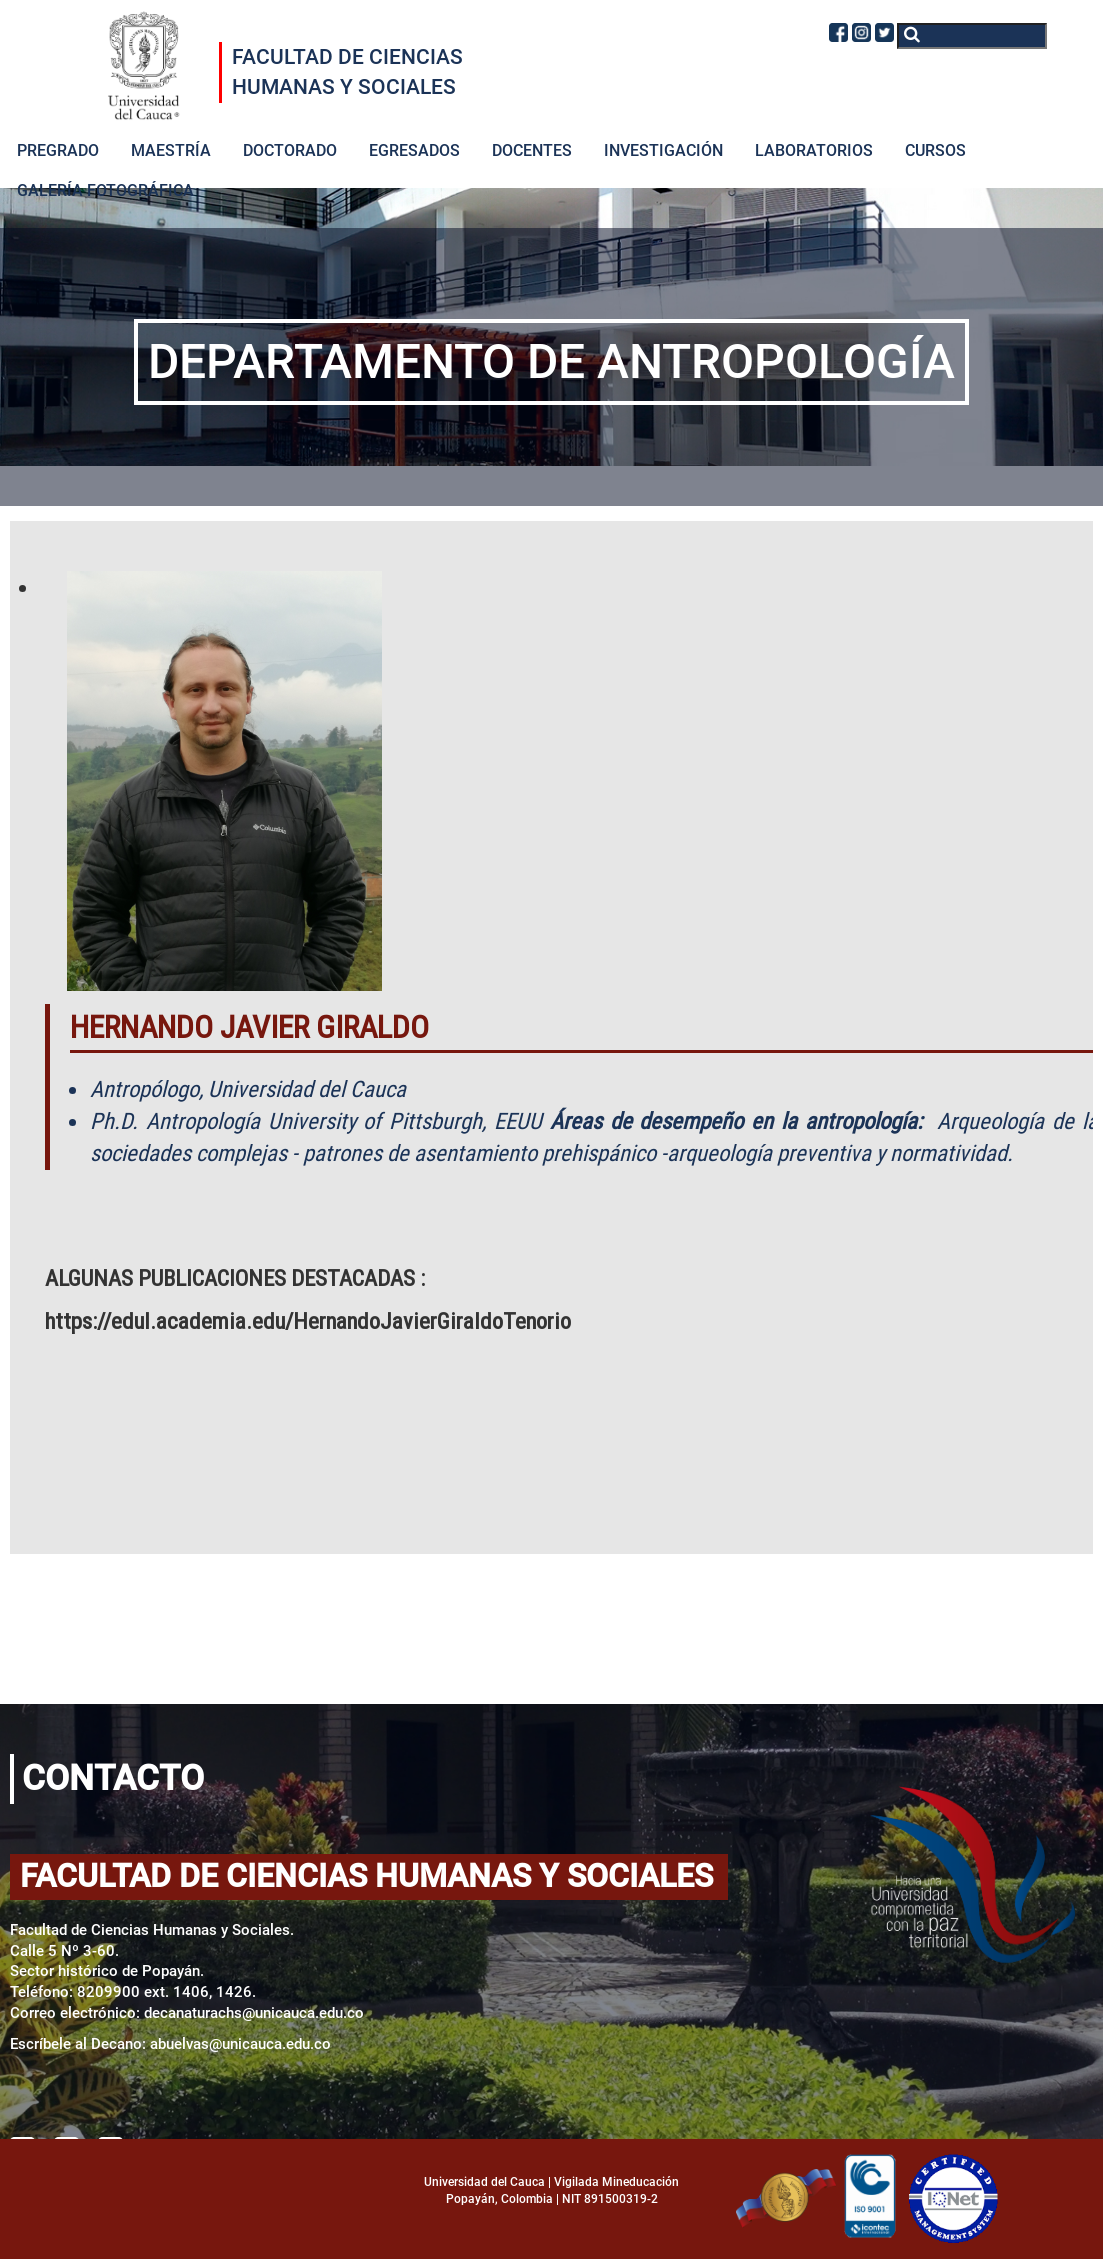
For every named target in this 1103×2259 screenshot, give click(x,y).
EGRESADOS (414, 150)
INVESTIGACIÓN (663, 150)
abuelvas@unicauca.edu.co (240, 2044)
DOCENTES (532, 150)
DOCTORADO (290, 150)
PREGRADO (58, 150)
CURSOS (935, 150)
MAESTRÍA (171, 150)
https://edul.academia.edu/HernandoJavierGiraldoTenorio (308, 1321)
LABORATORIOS (814, 150)
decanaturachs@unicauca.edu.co (254, 2013)
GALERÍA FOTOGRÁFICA (105, 190)
